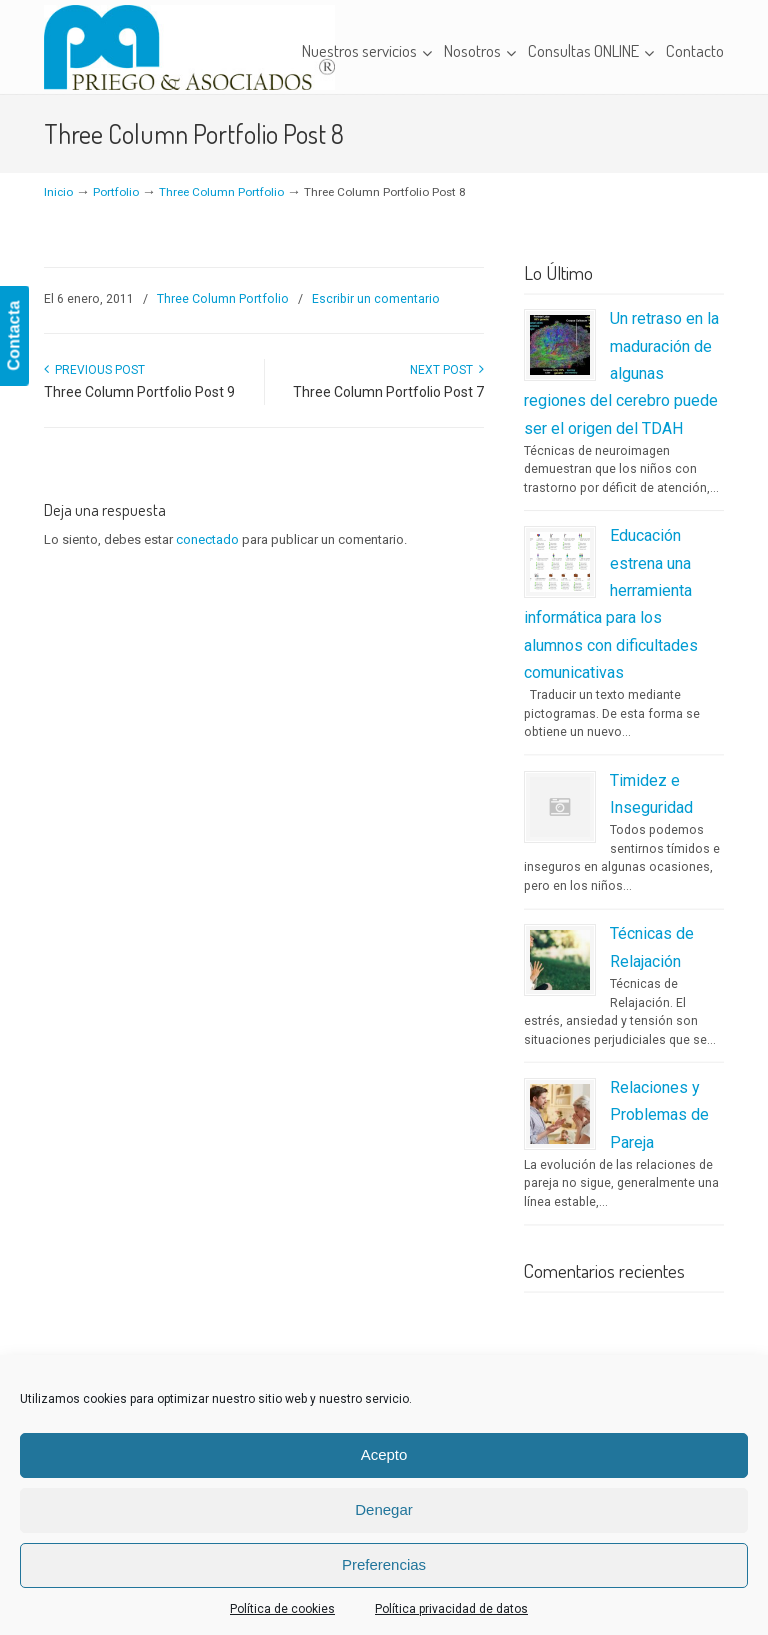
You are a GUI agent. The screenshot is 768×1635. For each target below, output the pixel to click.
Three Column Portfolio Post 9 (139, 392)
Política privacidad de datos (451, 1609)
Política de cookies (282, 1609)
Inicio (58, 192)
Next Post (447, 370)
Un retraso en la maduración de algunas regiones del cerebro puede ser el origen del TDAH (621, 373)
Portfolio (116, 192)
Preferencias (384, 1564)
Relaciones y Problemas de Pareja (659, 1115)
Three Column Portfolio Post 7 (388, 392)
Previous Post (94, 370)
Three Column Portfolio (221, 192)
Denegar (384, 1509)
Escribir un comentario (376, 299)
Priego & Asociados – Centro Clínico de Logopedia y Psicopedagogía (189, 47)
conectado (207, 539)
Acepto (384, 1454)
